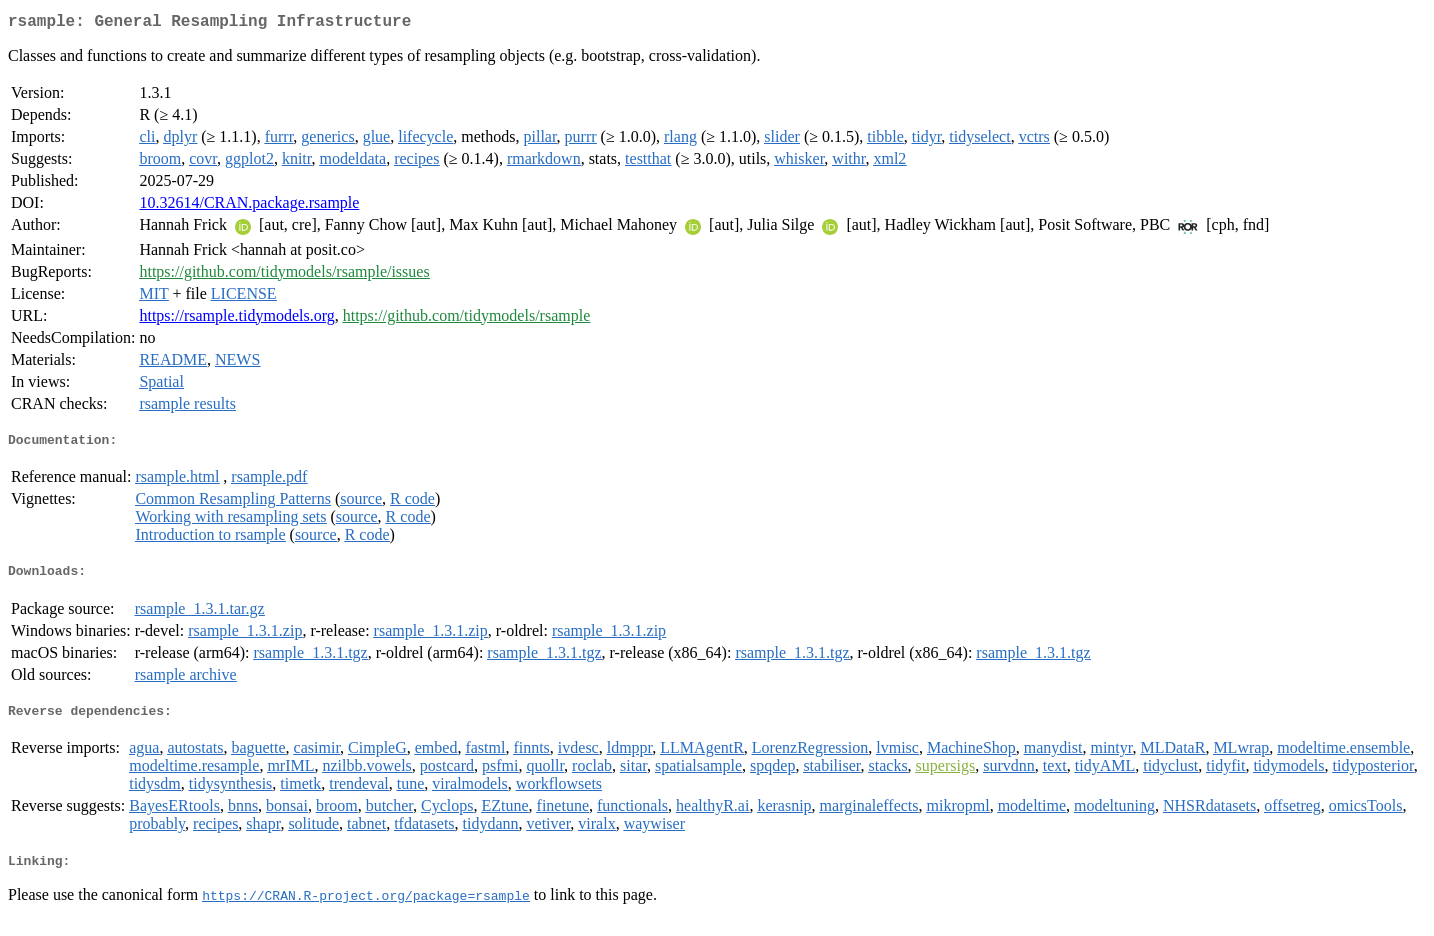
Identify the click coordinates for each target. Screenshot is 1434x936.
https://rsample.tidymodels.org (236, 319)
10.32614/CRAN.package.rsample (249, 206)
